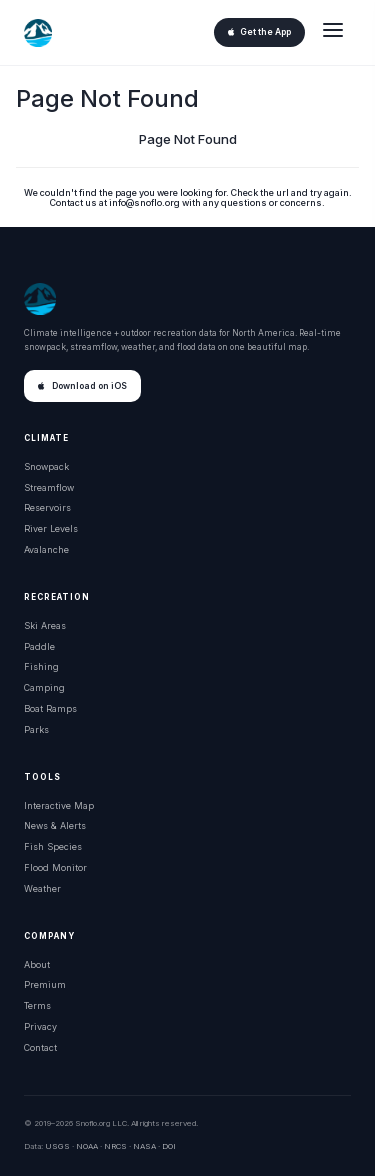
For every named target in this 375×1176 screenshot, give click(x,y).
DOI (169, 1146)
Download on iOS (82, 386)
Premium (45, 984)
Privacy (40, 1026)
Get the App (259, 32)
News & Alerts (55, 825)
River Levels (51, 528)
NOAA (87, 1146)
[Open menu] (333, 32)
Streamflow (49, 487)
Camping (44, 687)
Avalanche (46, 549)
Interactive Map (59, 805)
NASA (144, 1146)
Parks (36, 729)
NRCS (115, 1146)
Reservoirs (47, 507)
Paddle (39, 646)
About (37, 964)
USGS (57, 1146)
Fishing (41, 666)
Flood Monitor (55, 867)
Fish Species (53, 846)
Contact (40, 1047)
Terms (37, 1005)
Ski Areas (45, 625)
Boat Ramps (50, 708)
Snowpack (46, 466)
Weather (42, 888)
